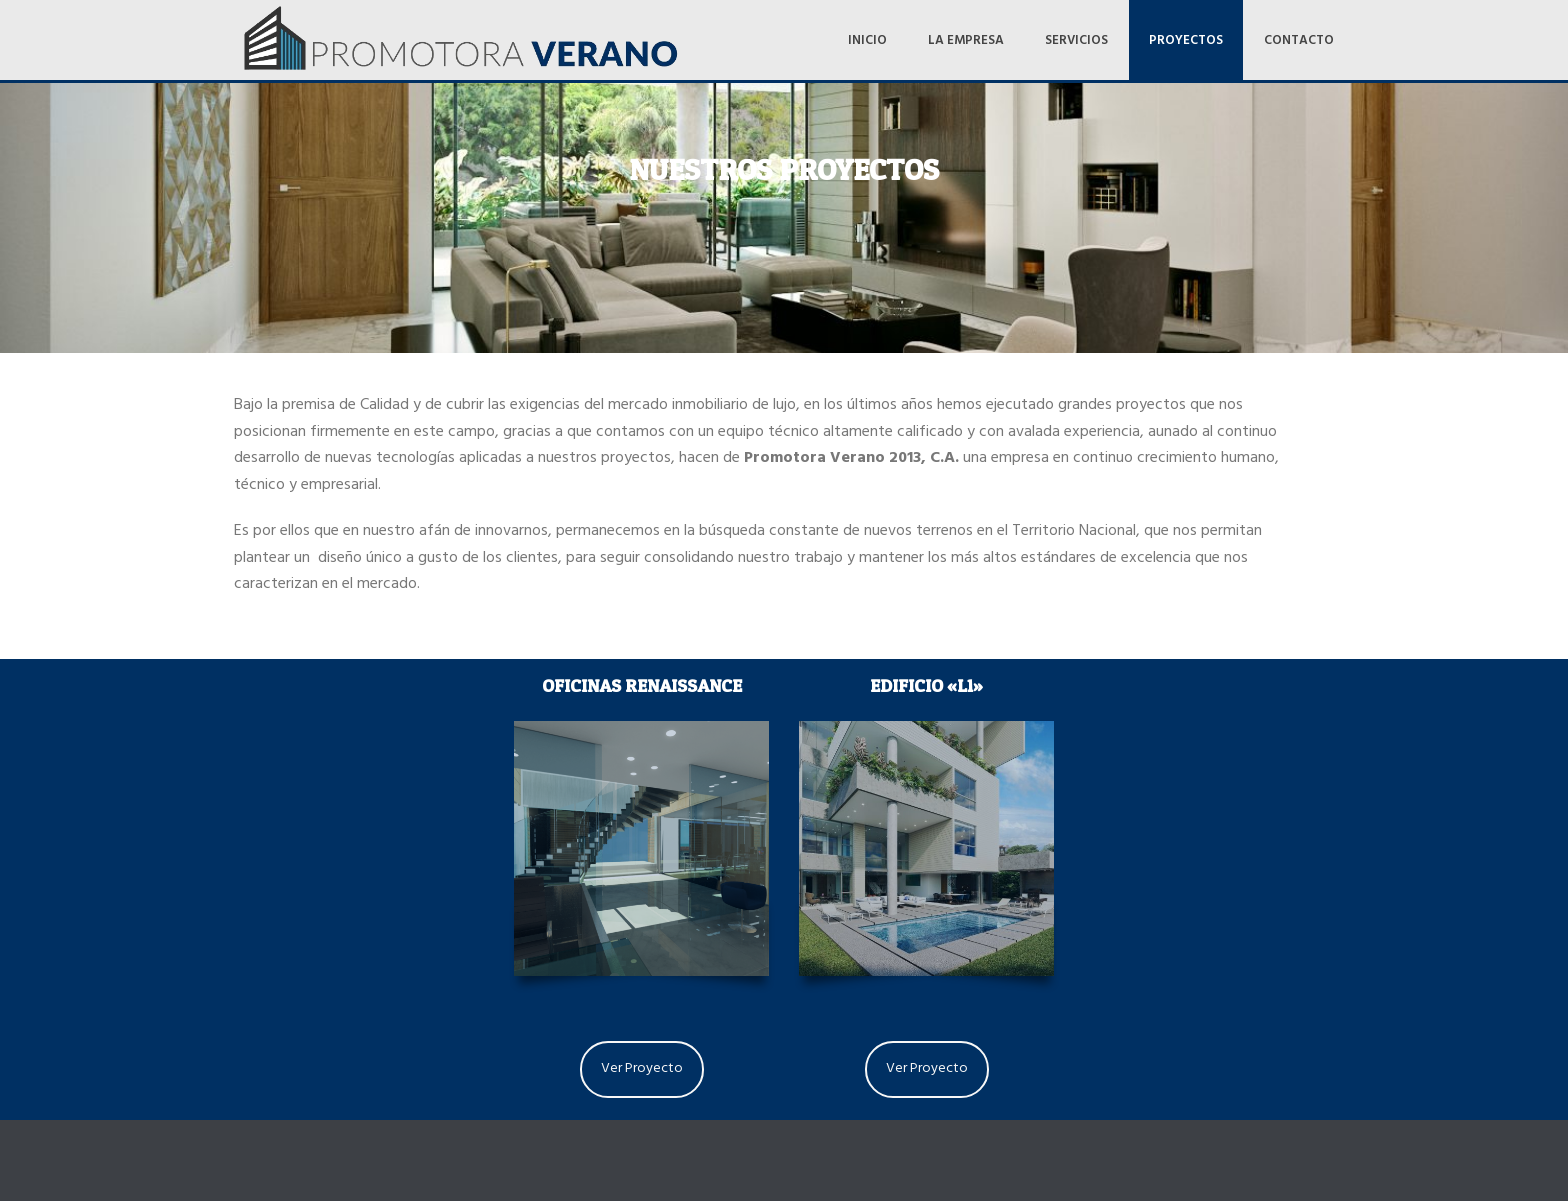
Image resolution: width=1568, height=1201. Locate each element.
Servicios (1076, 42)
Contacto (1299, 42)
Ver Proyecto (642, 1069)
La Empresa (966, 42)
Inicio (867, 42)
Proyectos (1186, 42)
